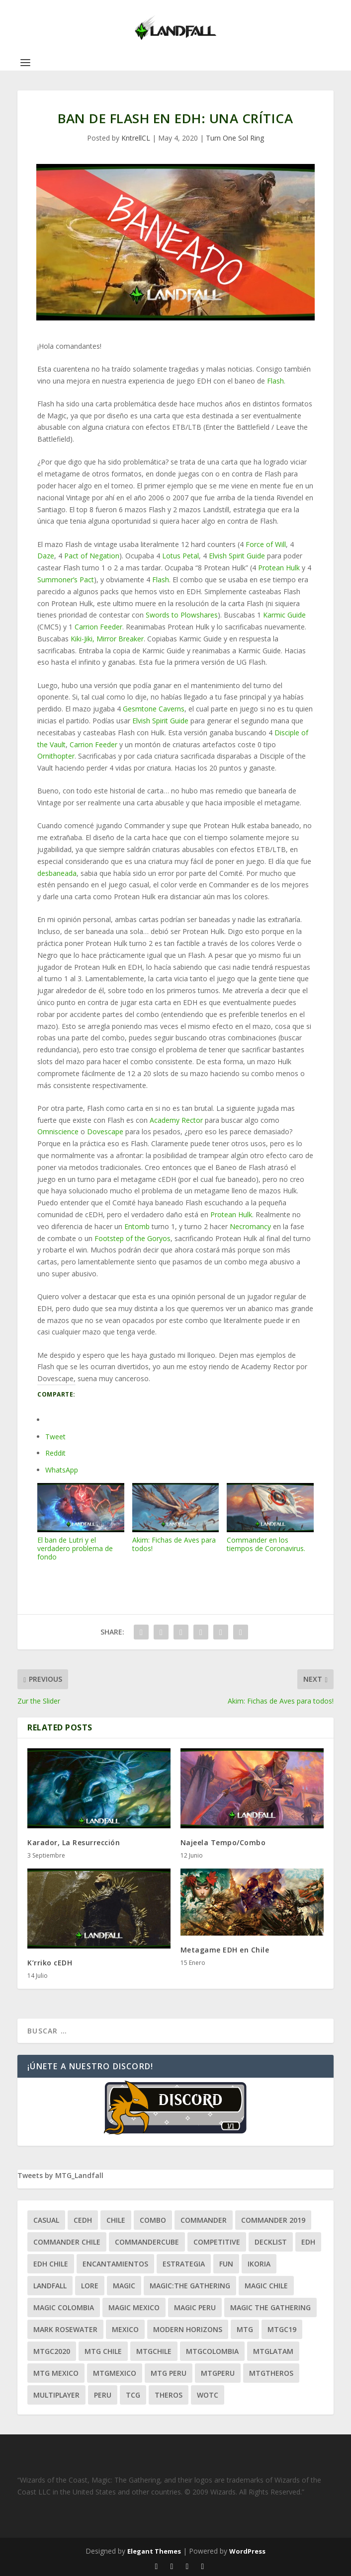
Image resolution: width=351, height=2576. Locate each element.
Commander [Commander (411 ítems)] (203, 2220)
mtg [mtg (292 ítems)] (245, 2329)
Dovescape (105, 1131)
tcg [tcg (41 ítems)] (133, 2395)
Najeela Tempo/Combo (223, 1842)
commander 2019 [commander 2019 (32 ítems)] (273, 2220)
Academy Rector (176, 1120)
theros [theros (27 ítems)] (168, 2395)
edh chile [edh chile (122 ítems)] (50, 2263)
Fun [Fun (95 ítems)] (226, 2263)
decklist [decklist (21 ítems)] (271, 2242)
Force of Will (266, 544)
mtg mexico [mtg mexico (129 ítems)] (56, 2373)
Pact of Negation (91, 555)
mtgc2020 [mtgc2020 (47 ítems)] (51, 2351)
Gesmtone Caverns (153, 708)
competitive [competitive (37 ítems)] (216, 2242)
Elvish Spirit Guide (237, 555)
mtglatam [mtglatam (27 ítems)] (273, 2351)
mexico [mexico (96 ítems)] (125, 2329)
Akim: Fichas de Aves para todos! (175, 1518)
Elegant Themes (154, 2551)
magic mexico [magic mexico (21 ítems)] (134, 2307)
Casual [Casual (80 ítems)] (46, 2220)
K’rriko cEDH (49, 1962)
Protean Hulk (279, 567)
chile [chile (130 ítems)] (115, 2220)
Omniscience (58, 1131)
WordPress (247, 2551)
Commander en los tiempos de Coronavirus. (270, 1518)
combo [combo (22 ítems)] (153, 2220)
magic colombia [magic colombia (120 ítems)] (63, 2307)
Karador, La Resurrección (73, 1842)
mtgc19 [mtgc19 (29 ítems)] (281, 2329)
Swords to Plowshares (182, 615)
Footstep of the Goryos (132, 1238)
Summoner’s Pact (65, 579)
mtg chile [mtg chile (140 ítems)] (103, 2351)
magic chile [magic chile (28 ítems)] (266, 2285)
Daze (45, 555)
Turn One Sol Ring (235, 138)
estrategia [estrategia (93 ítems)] (184, 2263)
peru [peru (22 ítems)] (102, 2395)
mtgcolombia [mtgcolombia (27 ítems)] (212, 2351)
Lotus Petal (180, 555)
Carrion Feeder (98, 626)
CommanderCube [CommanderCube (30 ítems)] (147, 2242)
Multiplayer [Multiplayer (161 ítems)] (56, 2395)
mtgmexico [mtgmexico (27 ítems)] (114, 2373)
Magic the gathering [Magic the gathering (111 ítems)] (270, 2307)
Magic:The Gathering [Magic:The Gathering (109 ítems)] (190, 2285)
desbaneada (57, 873)
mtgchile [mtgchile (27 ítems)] (154, 2351)
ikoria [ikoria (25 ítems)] (259, 2263)
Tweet (55, 1436)
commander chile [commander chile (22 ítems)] (66, 2242)
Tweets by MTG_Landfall (60, 2175)
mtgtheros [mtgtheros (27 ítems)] (271, 2373)
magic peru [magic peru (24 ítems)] (195, 2307)
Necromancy (250, 1226)
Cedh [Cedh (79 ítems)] (83, 2220)
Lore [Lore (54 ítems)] (89, 2285)
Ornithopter (56, 756)
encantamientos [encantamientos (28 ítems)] (115, 2263)
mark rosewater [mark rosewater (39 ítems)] (65, 2329)
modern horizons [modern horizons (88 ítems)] (187, 2329)
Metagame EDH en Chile (224, 1949)
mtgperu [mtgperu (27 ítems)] (218, 2373)
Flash (275, 381)
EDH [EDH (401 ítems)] (308, 2242)
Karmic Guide (284, 615)
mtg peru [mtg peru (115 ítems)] (168, 2373)
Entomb (137, 1226)
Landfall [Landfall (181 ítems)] (50, 2285)
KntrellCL (135, 138)
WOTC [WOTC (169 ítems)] (207, 2395)
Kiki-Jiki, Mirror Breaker (107, 638)
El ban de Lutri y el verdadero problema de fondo (80, 1522)
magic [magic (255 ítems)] (124, 2285)
